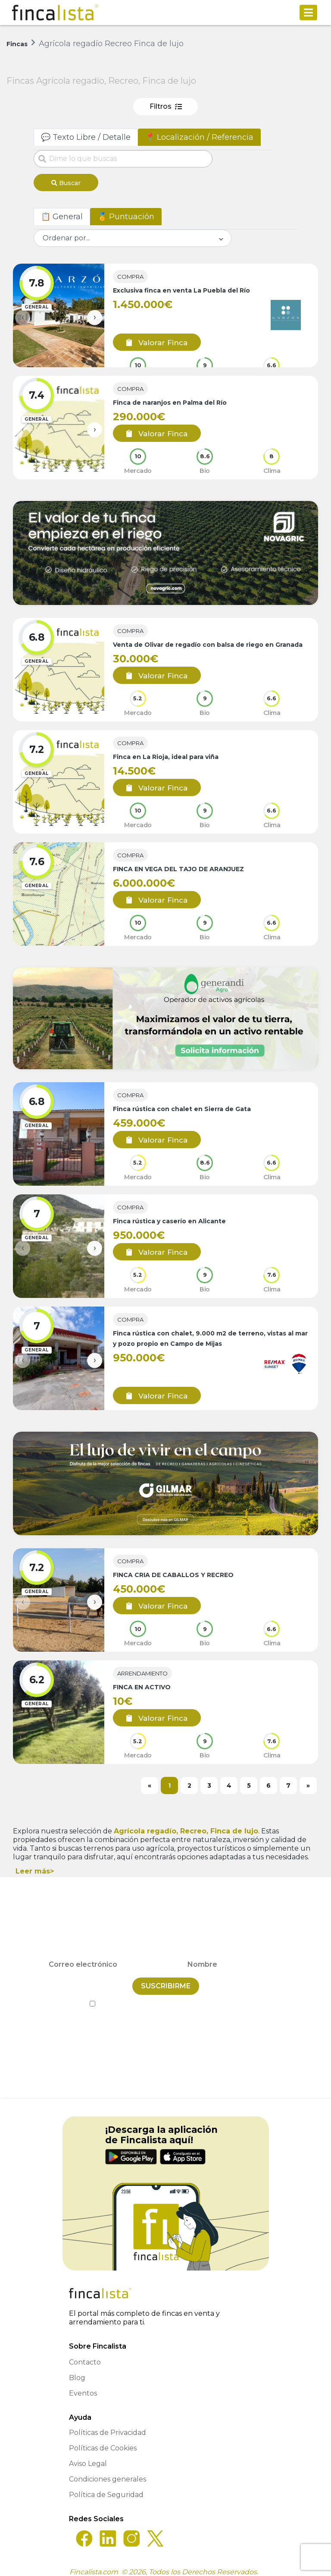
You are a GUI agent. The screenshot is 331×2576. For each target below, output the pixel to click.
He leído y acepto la (166, 1996)
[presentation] (22, 314)
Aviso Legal (88, 2456)
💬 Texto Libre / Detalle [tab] (86, 137)
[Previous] (149, 1782)
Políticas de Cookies (103, 2440)
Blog (77, 2370)
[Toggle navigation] (308, 12)
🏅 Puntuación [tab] (125, 213)
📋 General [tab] (62, 213)
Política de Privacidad (205, 1996)
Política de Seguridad (106, 2487)
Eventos (83, 2385)
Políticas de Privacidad (107, 2425)
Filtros (166, 106)
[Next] (308, 1782)
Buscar (66, 183)
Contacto (85, 2354)
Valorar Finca (151, 339)
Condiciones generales (107, 2471)
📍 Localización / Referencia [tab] (199, 137)
